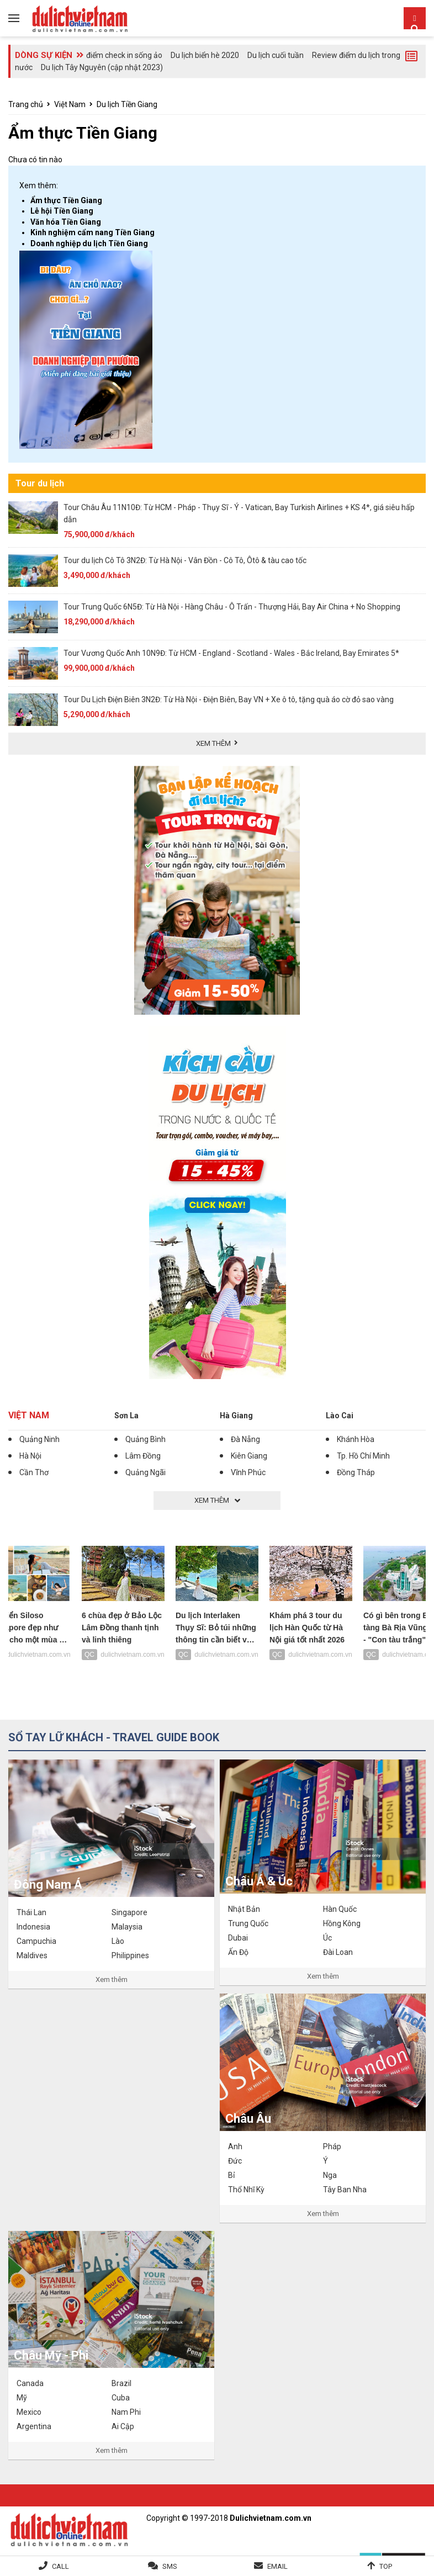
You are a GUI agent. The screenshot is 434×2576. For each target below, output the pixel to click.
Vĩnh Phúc (248, 1472)
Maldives (32, 1955)
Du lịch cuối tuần (275, 55)
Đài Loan (338, 1952)
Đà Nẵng (245, 1439)
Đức (235, 2160)
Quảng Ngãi (145, 1472)
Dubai (238, 1937)
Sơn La (126, 1415)
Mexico (29, 2412)
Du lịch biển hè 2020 (205, 55)
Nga (330, 2175)
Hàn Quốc (340, 1909)
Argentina (34, 2426)
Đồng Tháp (356, 1472)
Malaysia (127, 1926)
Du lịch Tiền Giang (127, 104)
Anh (235, 2146)
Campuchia (36, 1941)
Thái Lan (31, 1912)
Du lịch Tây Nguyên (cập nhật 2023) (102, 67)
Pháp (332, 2146)
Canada (30, 2383)
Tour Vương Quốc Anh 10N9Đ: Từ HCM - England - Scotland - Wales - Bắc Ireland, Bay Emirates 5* (231, 653)
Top (385, 2566)
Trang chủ (25, 104)
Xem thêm (112, 1979)
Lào (118, 1941)
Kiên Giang (249, 1455)
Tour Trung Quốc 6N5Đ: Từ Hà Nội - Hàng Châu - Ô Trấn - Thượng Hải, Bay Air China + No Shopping (231, 606)
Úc (327, 1937)
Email (277, 2566)
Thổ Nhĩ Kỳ (246, 2189)
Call (60, 2566)
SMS (169, 2566)
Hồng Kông (342, 1923)
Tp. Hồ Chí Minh (363, 1455)
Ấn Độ (238, 1952)
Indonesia (33, 1926)
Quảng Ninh (39, 1439)
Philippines (130, 1955)
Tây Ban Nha (345, 2189)
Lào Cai (339, 1415)
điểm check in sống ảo (124, 55)
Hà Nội (30, 1455)
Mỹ (22, 2397)
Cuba (121, 2397)
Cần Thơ (34, 1472)
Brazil (121, 2383)
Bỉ (231, 2175)
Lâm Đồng (143, 1455)
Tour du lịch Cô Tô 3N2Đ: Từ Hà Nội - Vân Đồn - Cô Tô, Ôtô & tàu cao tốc (184, 560)
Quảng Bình (145, 1439)
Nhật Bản (244, 1909)
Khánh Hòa (355, 1439)
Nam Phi (126, 2412)
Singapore (129, 1912)
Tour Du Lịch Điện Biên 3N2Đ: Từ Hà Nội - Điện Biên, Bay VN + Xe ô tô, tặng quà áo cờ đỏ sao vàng (228, 699)
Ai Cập (123, 2426)
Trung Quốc (248, 1923)
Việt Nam (70, 104)
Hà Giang (236, 1415)
